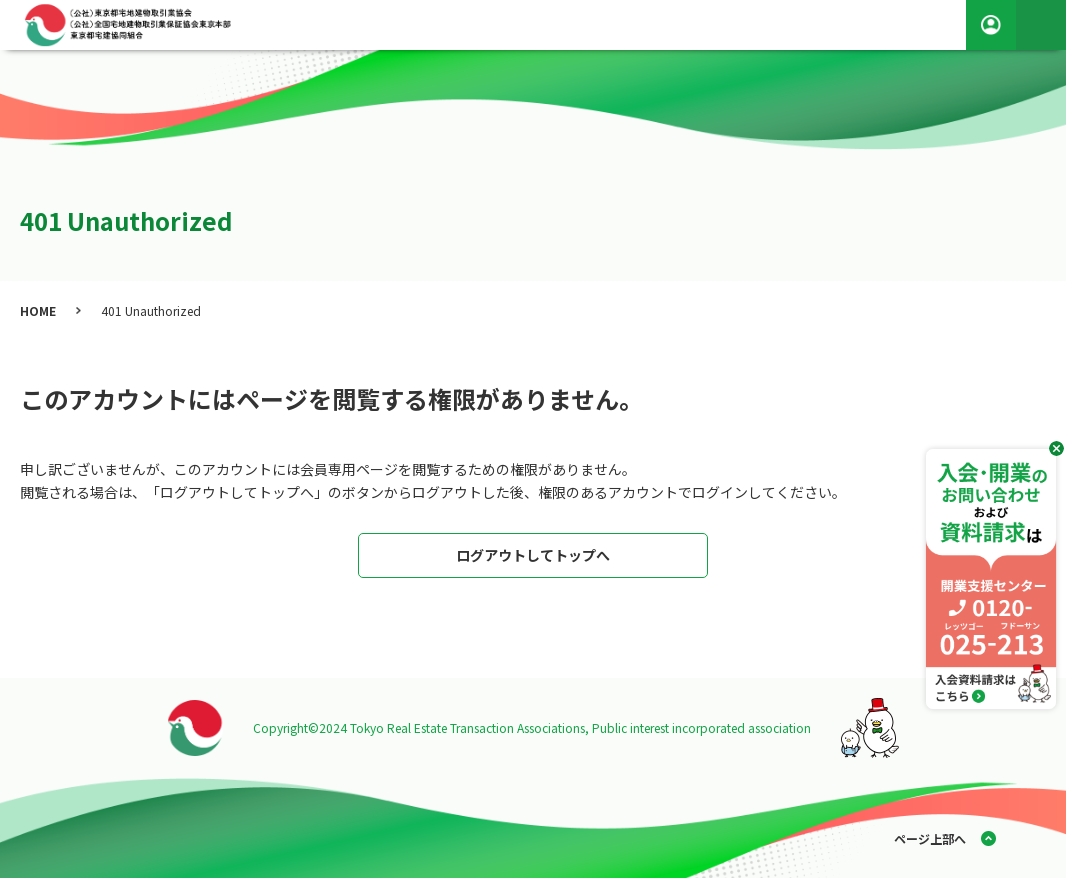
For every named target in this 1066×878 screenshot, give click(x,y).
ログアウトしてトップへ (533, 555)
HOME (38, 310)
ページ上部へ (930, 838)
